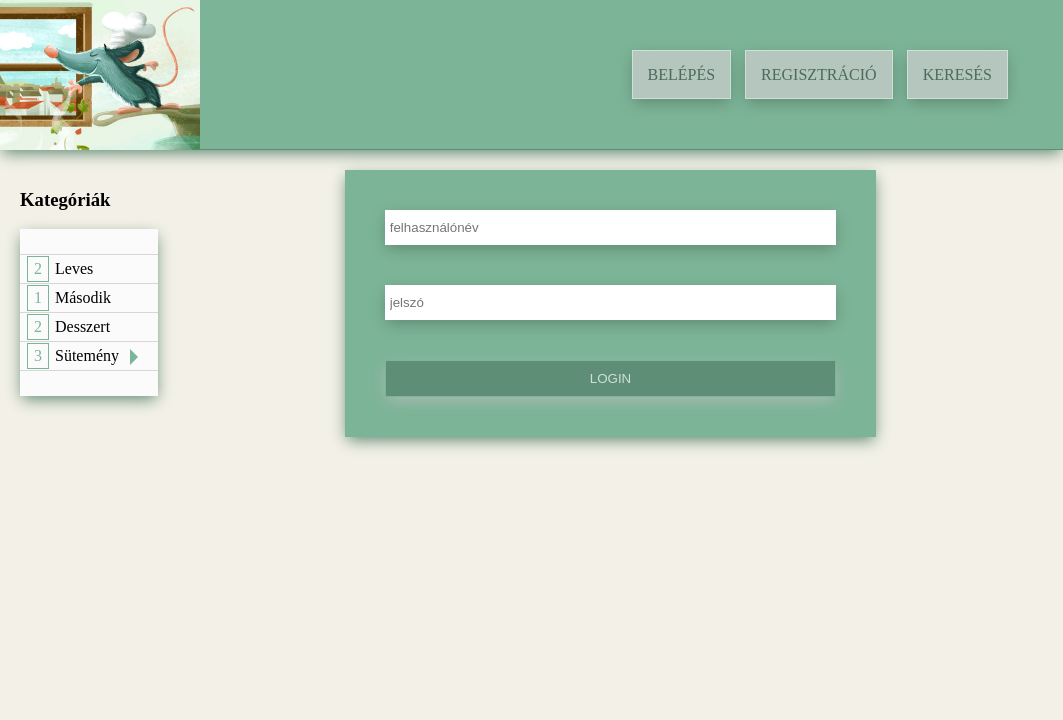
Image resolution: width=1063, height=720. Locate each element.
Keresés (957, 74)
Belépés (682, 74)
